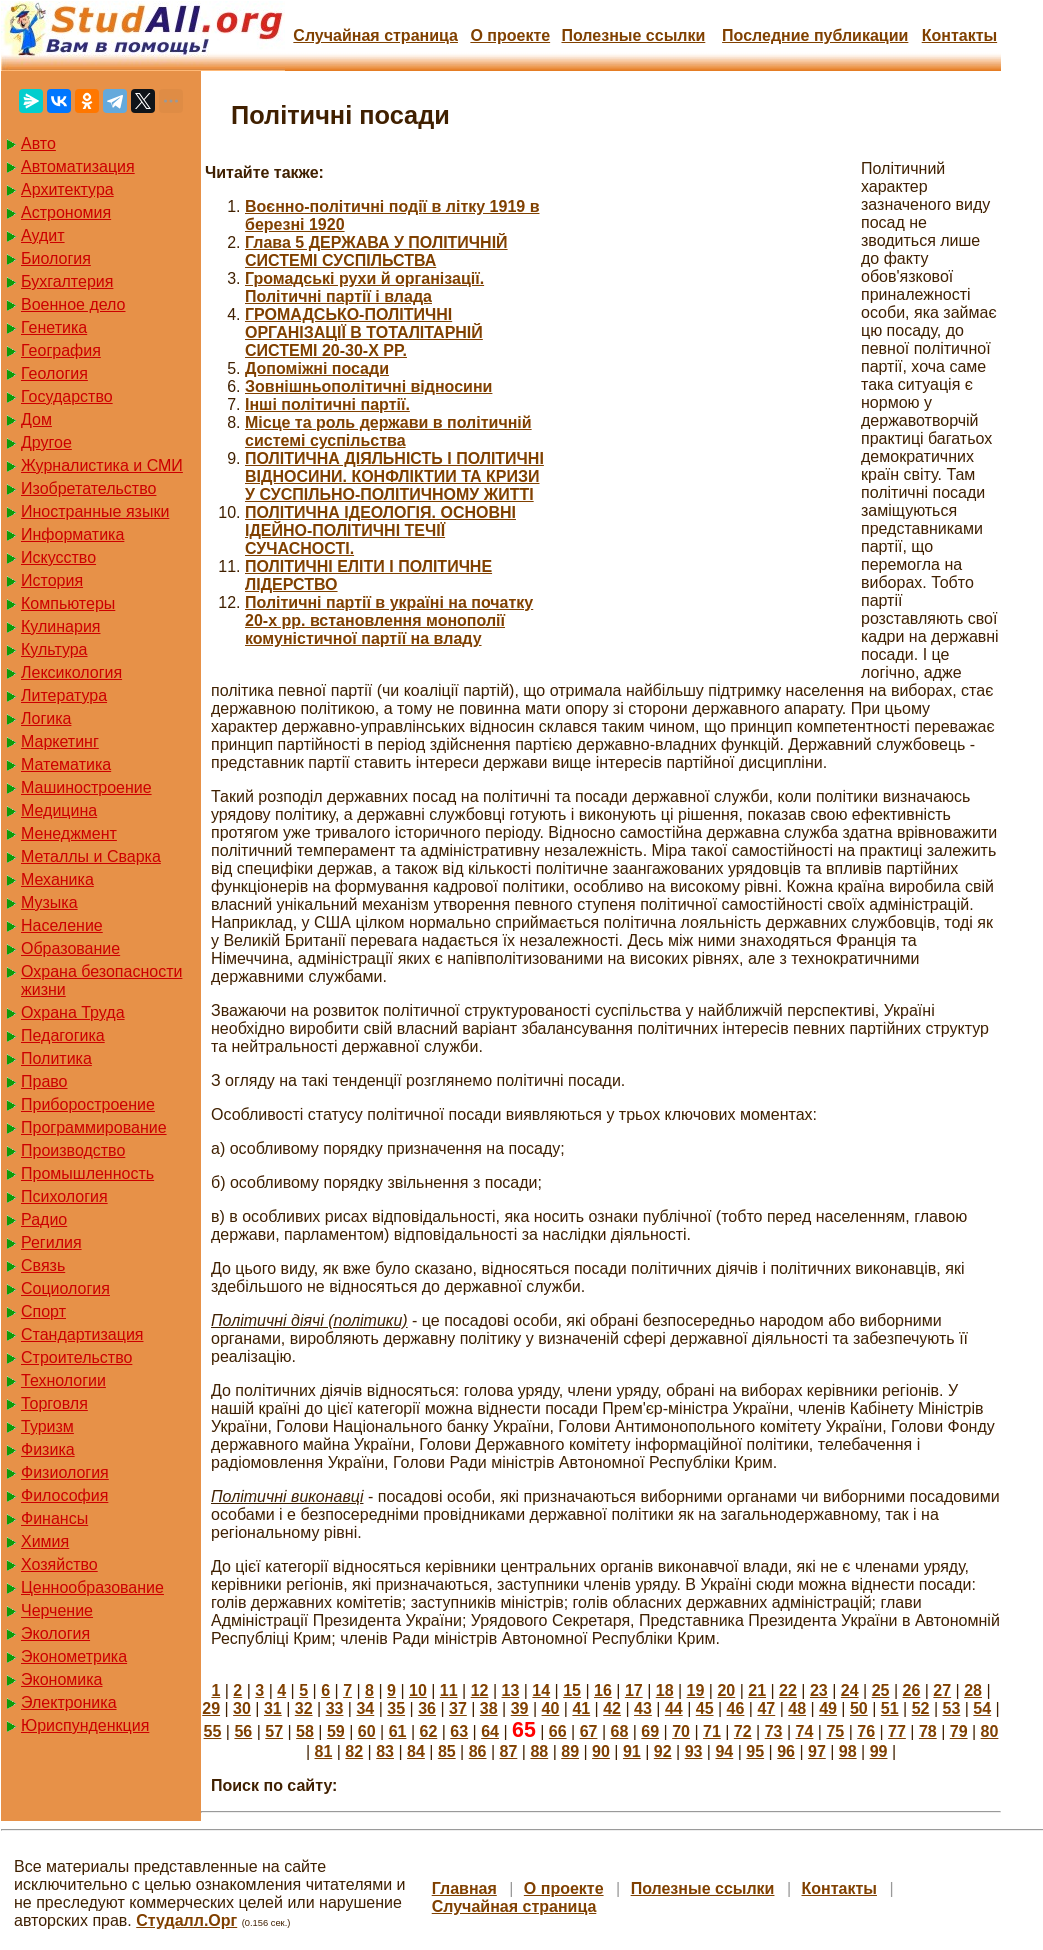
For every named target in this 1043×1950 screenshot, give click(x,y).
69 (650, 1731)
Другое (46, 442)
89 (570, 1751)
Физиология (65, 1472)
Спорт (43, 1311)
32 (304, 1708)
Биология (56, 258)
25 (881, 1690)
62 (428, 1731)
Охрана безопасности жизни (101, 980)
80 (990, 1731)
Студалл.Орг (186, 1920)
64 (490, 1731)
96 (786, 1751)
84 (416, 1751)
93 (694, 1751)
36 (427, 1708)
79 (959, 1731)
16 (603, 1690)
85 (447, 1751)
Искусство (58, 557)
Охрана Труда (73, 1012)
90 (601, 1751)
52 (921, 1708)
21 (757, 1690)
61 (398, 1731)
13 (511, 1690)
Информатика (72, 534)
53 (952, 1708)
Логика (46, 718)
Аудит (43, 235)
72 (743, 1731)
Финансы (54, 1518)
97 (817, 1751)
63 (459, 1731)
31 (273, 1708)
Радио (44, 1219)
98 (848, 1751)
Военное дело (73, 304)
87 (509, 1751)
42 (612, 1708)
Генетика (54, 327)
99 (879, 1751)
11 (449, 1690)
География (61, 350)
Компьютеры (68, 603)
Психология (64, 1196)
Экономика (62, 1679)
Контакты (959, 35)
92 (663, 1751)
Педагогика (63, 1035)
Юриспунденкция (85, 1725)
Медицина (59, 810)
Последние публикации (815, 35)
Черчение (57, 1610)
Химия (45, 1541)
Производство (73, 1150)
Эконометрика (74, 1656)
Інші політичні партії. (327, 404)
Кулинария (60, 626)
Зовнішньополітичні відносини (368, 386)
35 (396, 1708)
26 (911, 1690)
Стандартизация (82, 1334)
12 (480, 1690)
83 (385, 1751)
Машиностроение (86, 787)
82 (354, 1751)
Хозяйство (59, 1564)
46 (736, 1708)
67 (589, 1731)
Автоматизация (78, 166)
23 (819, 1690)
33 (335, 1708)
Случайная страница (375, 35)
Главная (464, 1888)
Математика (66, 764)
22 (788, 1690)
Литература (64, 695)
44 (674, 1708)
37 (458, 1708)
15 (572, 1690)
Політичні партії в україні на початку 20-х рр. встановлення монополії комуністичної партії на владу (389, 620)
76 (866, 1731)
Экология (55, 1633)
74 (805, 1731)
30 (242, 1708)
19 (696, 1690)
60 (367, 1731)
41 (581, 1708)
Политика (56, 1058)
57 (274, 1731)
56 (243, 1731)
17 (634, 1690)
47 (766, 1708)
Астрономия (66, 212)
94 (724, 1751)
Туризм (47, 1426)
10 (418, 1690)
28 (973, 1690)
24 (850, 1690)
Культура (54, 649)
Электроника (69, 1702)
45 (705, 1708)
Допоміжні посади (317, 368)
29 (211, 1708)
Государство (67, 396)
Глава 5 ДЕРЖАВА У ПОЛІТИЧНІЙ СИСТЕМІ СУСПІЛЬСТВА (376, 251)
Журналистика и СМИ (102, 465)
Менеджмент (69, 833)
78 (928, 1731)
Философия (64, 1495)
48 (797, 1708)
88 (539, 1751)
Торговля (54, 1403)
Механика (57, 879)
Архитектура (67, 189)
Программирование (94, 1127)
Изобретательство (88, 488)
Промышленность (87, 1173)
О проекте (510, 35)
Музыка (49, 902)
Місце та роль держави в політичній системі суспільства (388, 431)
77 (897, 1731)
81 (324, 1751)
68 (619, 1731)
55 (213, 1731)
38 (489, 1708)
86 (478, 1751)
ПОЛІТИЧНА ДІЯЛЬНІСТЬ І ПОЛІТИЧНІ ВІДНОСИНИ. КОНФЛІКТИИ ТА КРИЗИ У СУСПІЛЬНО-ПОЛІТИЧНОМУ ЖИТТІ (394, 476)
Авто (38, 143)
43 (643, 1708)
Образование (70, 948)
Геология (54, 373)
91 (632, 1751)
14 (541, 1690)
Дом (36, 419)
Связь (43, 1265)
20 (726, 1690)
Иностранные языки (95, 511)
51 (890, 1708)
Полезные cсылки (633, 35)
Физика (48, 1449)
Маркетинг (60, 741)
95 (755, 1751)
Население (62, 925)
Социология (65, 1288)
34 (365, 1708)
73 (774, 1731)
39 (520, 1708)
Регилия (51, 1242)
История (52, 580)
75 (835, 1731)
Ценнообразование (92, 1587)
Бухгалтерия (67, 281)
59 (336, 1731)
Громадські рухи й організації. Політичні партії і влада (364, 287)
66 (558, 1731)
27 (942, 1690)
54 (982, 1708)
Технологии (63, 1380)
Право (44, 1081)
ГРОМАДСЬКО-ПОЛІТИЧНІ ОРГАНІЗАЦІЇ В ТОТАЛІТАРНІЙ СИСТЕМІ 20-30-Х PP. (364, 332)
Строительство (76, 1357)
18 (665, 1690)
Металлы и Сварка (91, 856)
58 (305, 1731)
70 (681, 1731)
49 (828, 1708)
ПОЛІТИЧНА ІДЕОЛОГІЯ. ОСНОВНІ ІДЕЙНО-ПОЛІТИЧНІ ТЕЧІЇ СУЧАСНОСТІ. (380, 530)
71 (712, 1731)
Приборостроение (88, 1104)
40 (551, 1708)
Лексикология (71, 672)
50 (859, 1708)
